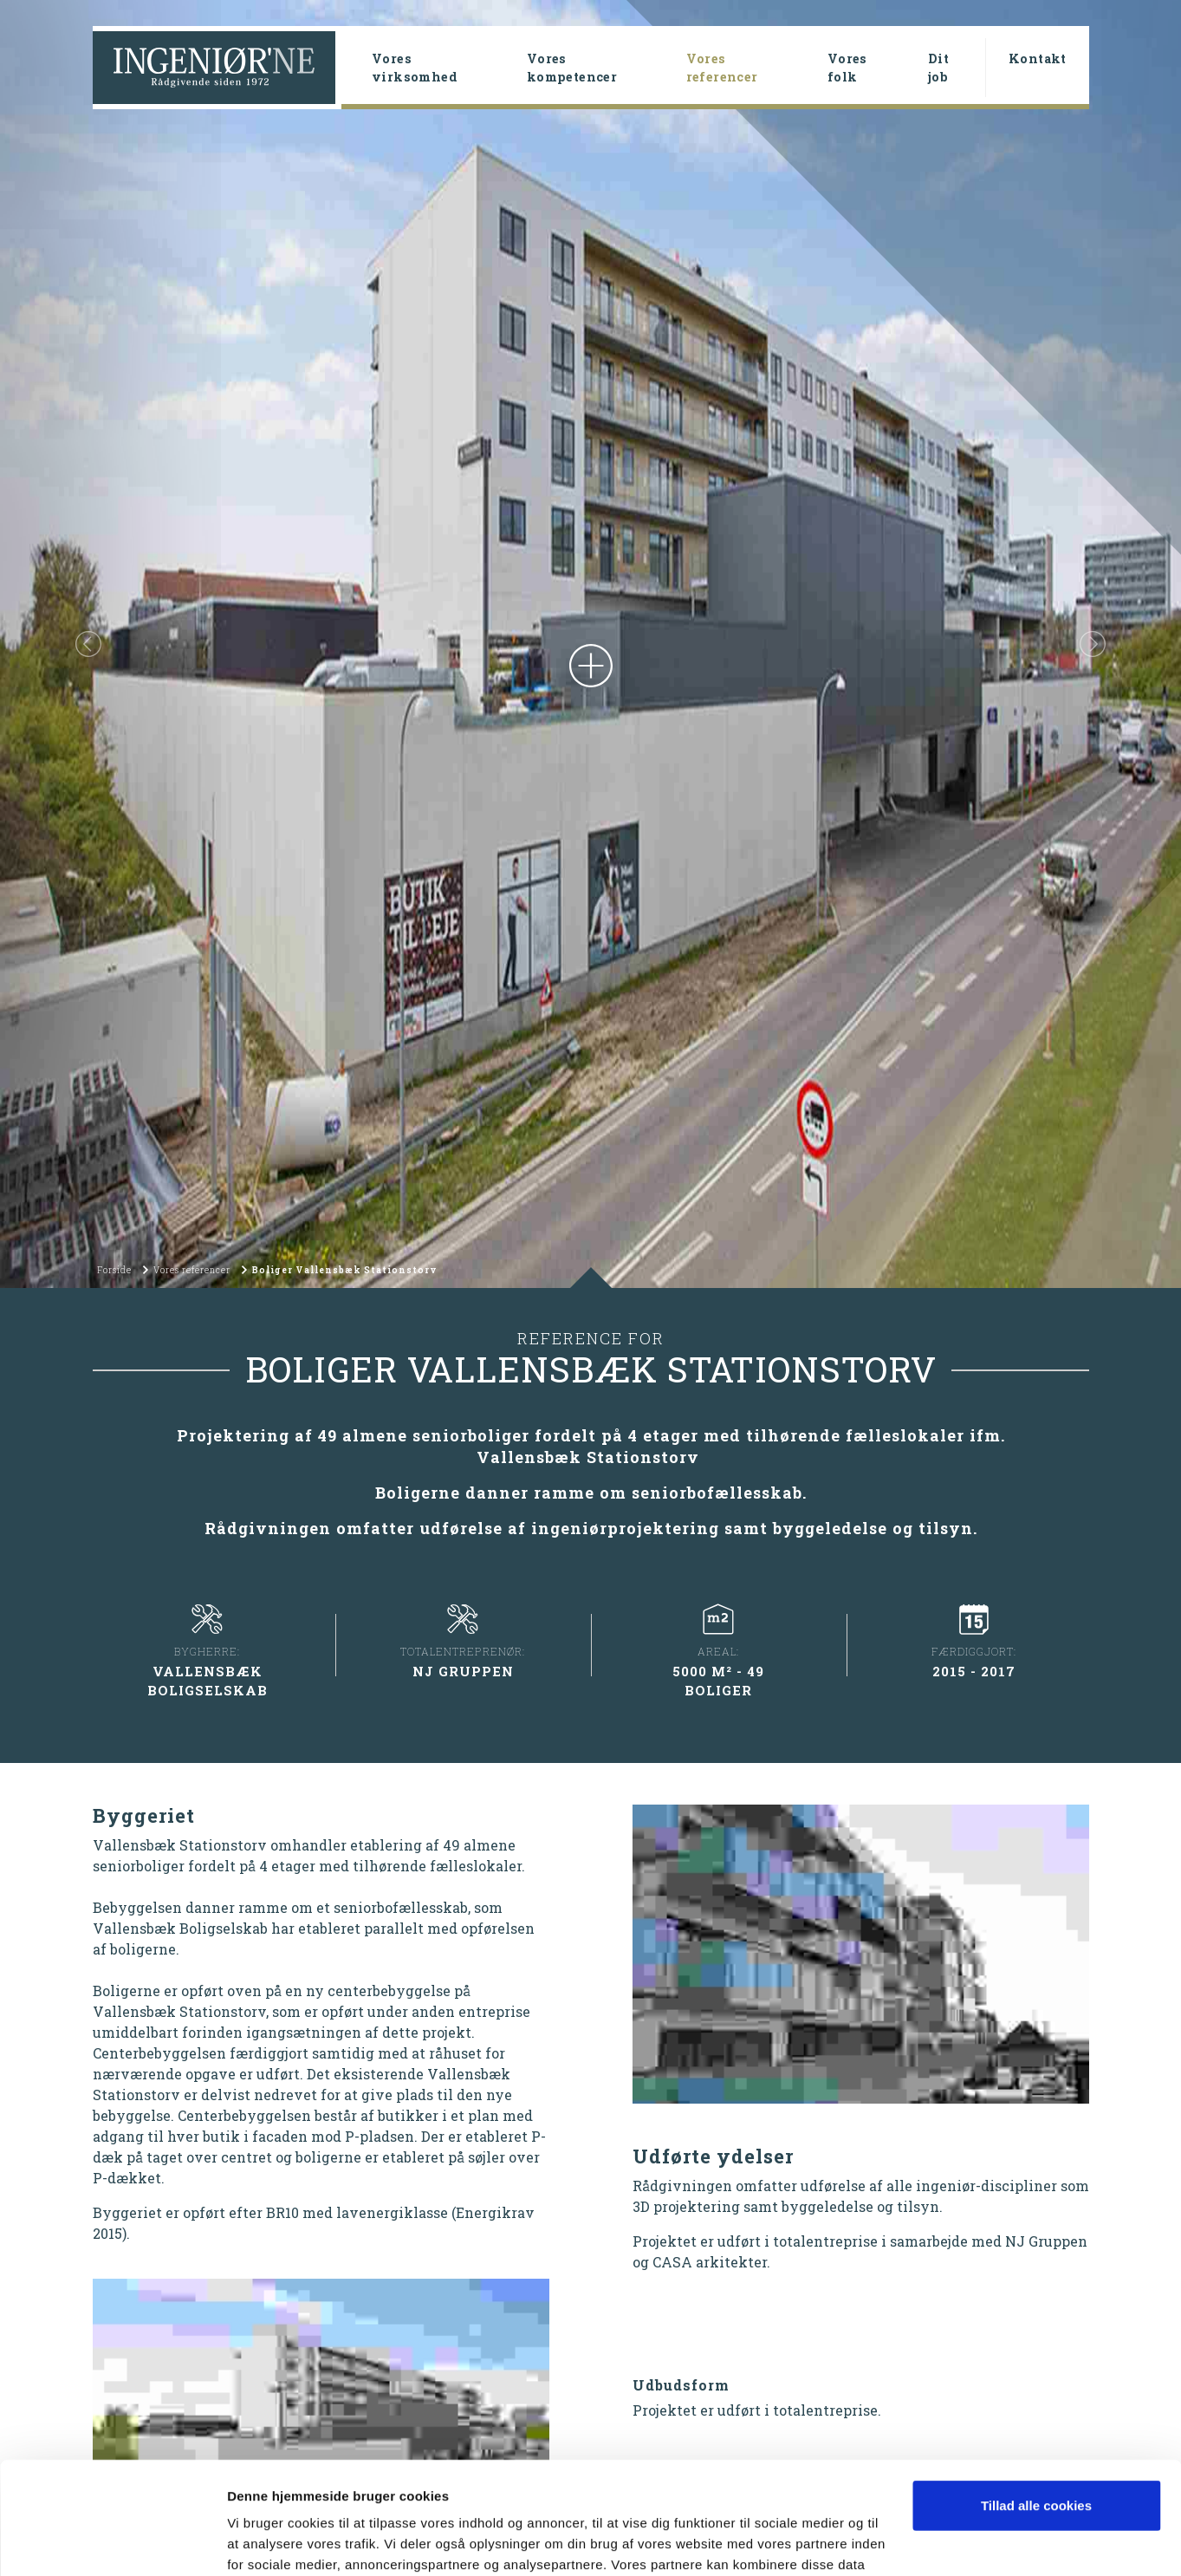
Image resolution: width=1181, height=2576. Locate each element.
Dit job (938, 67)
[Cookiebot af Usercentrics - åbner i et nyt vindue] (112, 2542)
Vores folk (847, 67)
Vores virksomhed (414, 67)
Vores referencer (749, 67)
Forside (114, 1270)
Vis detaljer (262, 2541)
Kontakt (1038, 58)
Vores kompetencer (572, 67)
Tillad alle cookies (1036, 2393)
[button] (88, 644)
